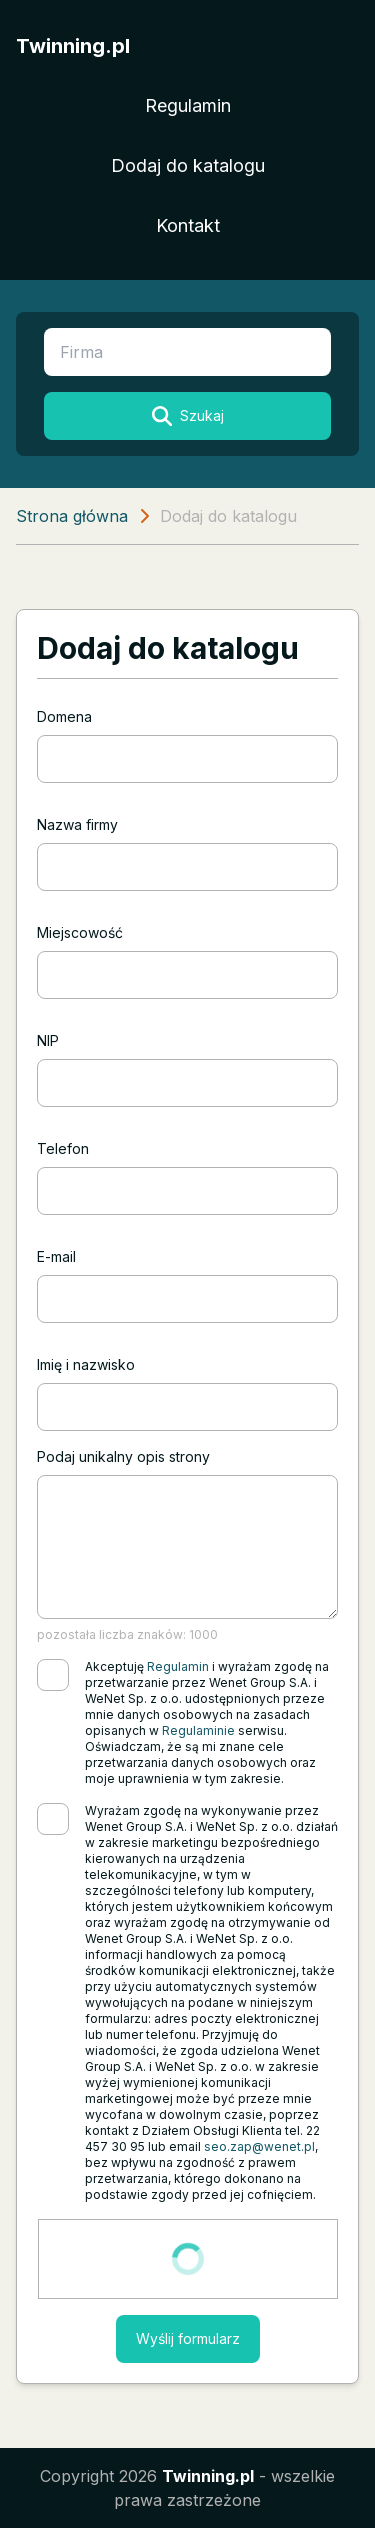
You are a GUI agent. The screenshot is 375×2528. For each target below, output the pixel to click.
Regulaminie (198, 1730)
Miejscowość (80, 932)
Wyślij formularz (188, 2338)
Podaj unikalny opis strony (123, 1456)
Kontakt (188, 225)
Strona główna (72, 516)
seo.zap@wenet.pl (259, 2146)
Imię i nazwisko (86, 1364)
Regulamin (188, 105)
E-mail (56, 1256)
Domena (64, 716)
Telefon (63, 1148)
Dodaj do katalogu (188, 165)
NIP (48, 1040)
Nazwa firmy (77, 824)
